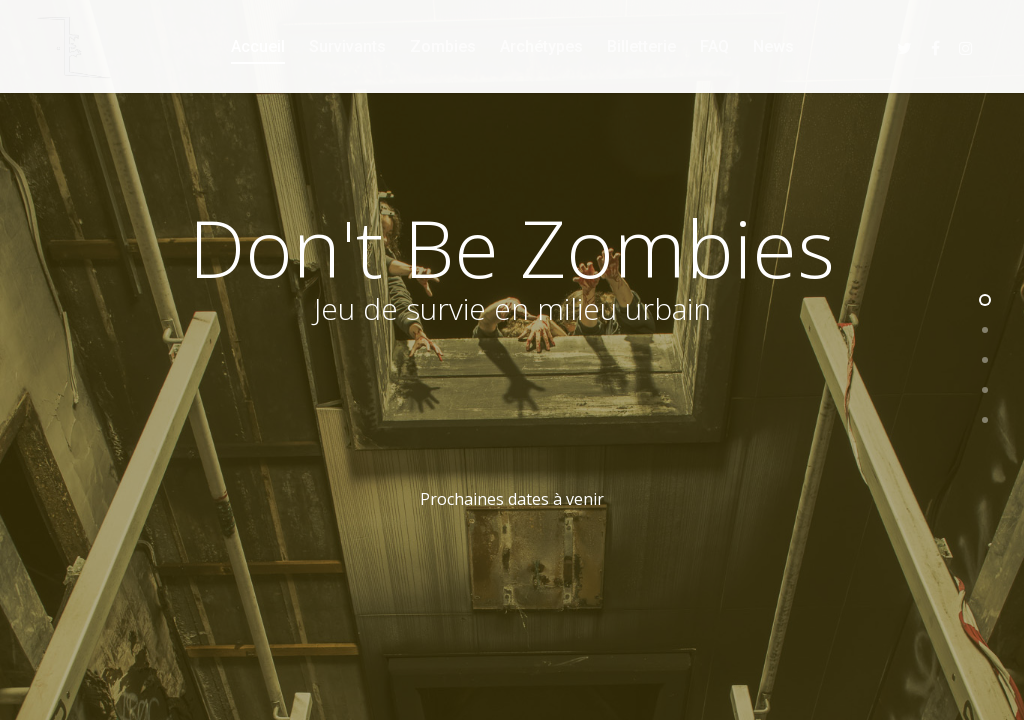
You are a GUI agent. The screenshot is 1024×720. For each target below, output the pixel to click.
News (773, 46)
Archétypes (541, 46)
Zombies (443, 46)
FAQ (714, 46)
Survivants (347, 46)
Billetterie (641, 46)
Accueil (258, 46)
